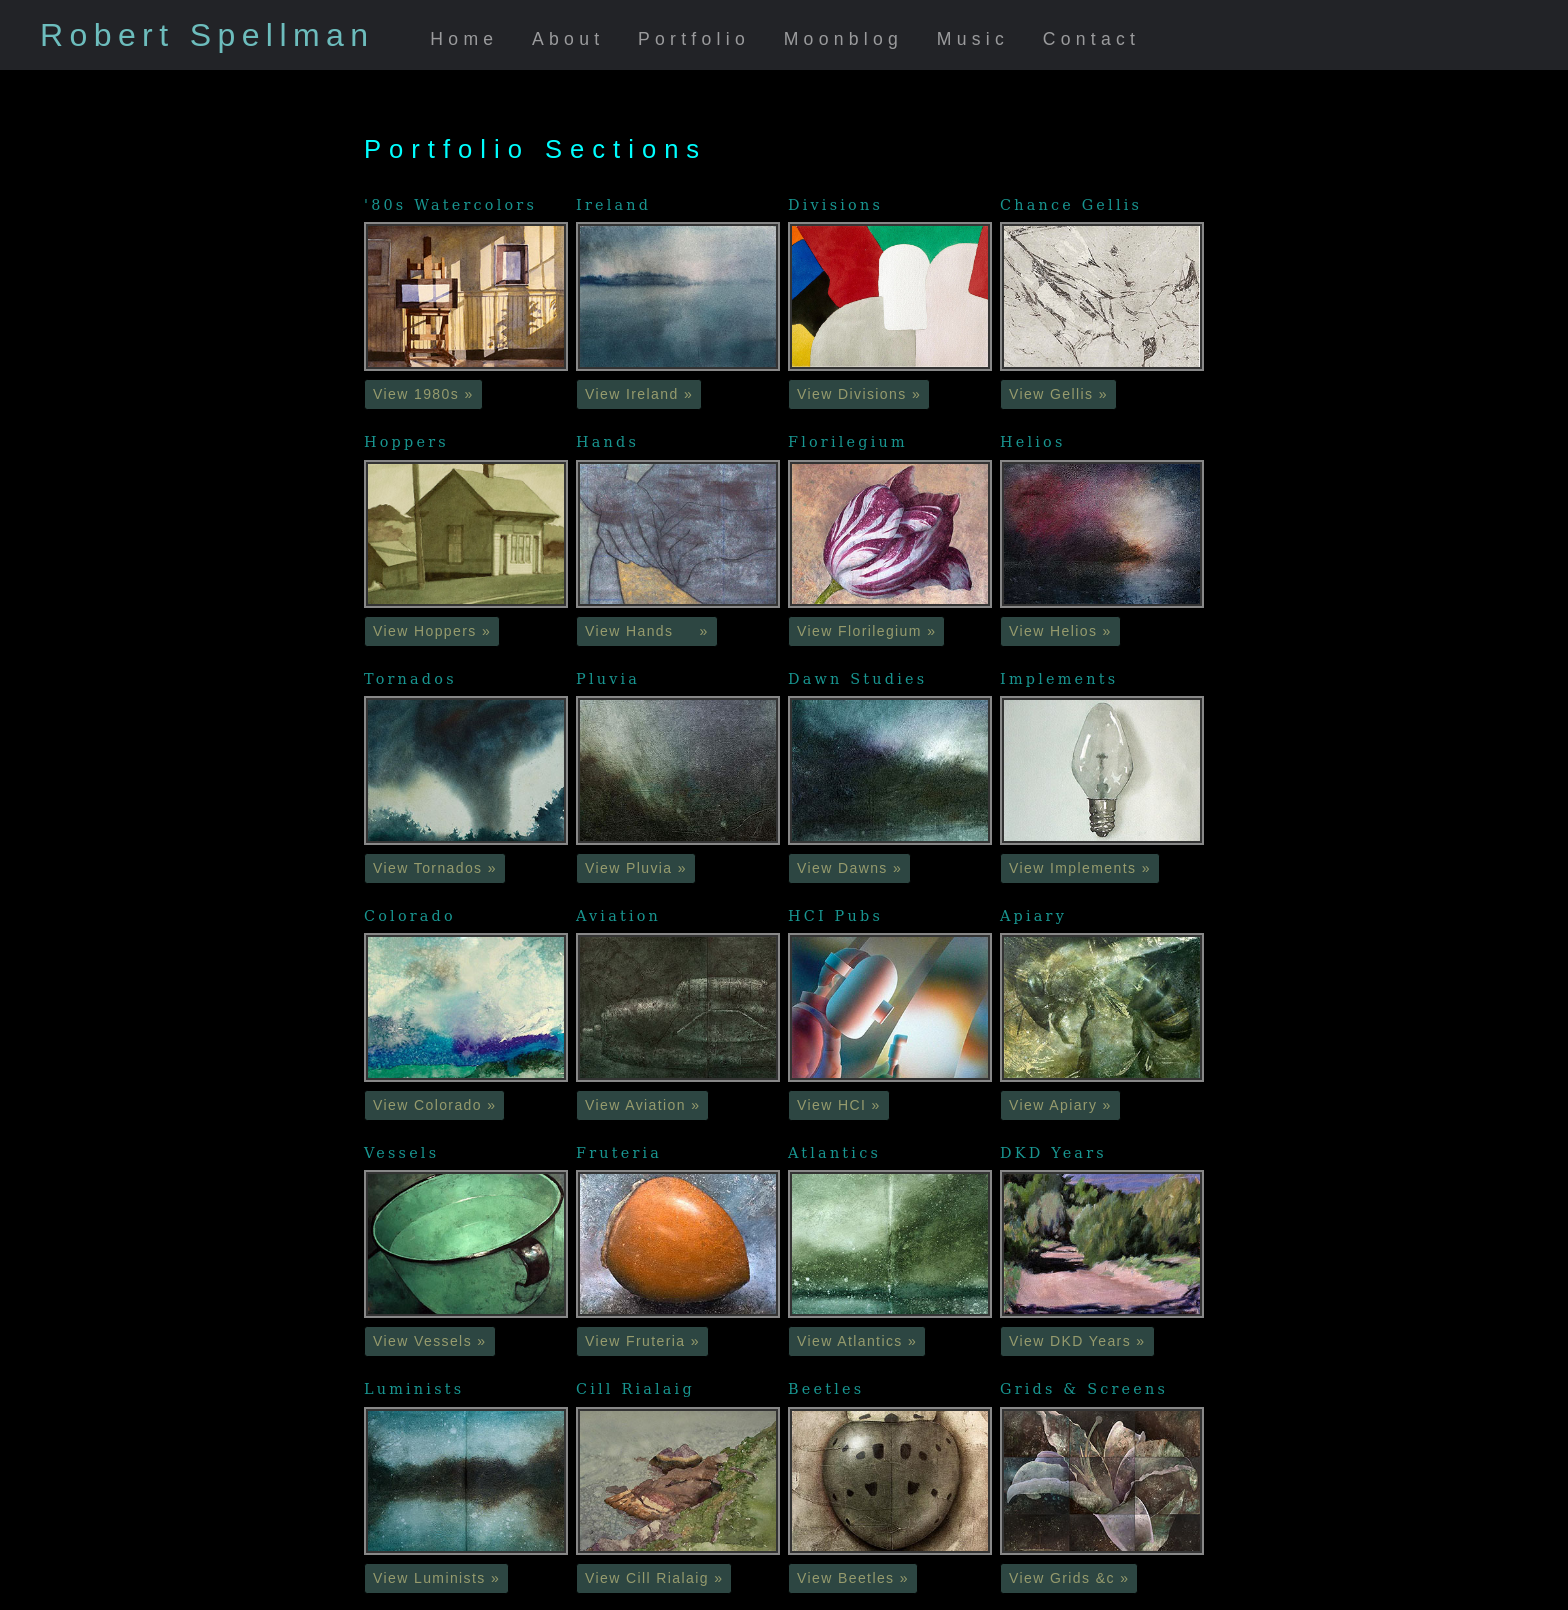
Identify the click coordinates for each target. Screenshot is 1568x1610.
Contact (1092, 39)
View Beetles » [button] (853, 1578)
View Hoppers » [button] (432, 631)
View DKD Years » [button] (1077, 1341)
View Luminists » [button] (436, 1578)
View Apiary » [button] (1060, 1105)
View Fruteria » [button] (642, 1341)
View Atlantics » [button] (857, 1341)
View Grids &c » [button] (1069, 1578)
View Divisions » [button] (859, 394)
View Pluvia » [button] (636, 868)
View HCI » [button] (839, 1105)
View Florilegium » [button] (866, 631)
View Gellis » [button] (1058, 394)
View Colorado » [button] (434, 1105)
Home (464, 39)
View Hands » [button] (647, 631)
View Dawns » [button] (849, 868)
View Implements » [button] (1080, 868)
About (568, 39)
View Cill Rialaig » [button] (654, 1578)
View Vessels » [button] (430, 1341)
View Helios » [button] (1060, 631)
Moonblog (844, 39)
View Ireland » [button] (639, 394)
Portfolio (694, 39)
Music (973, 39)
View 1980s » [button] (423, 394)
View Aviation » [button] (642, 1105)
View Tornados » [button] (435, 868)
